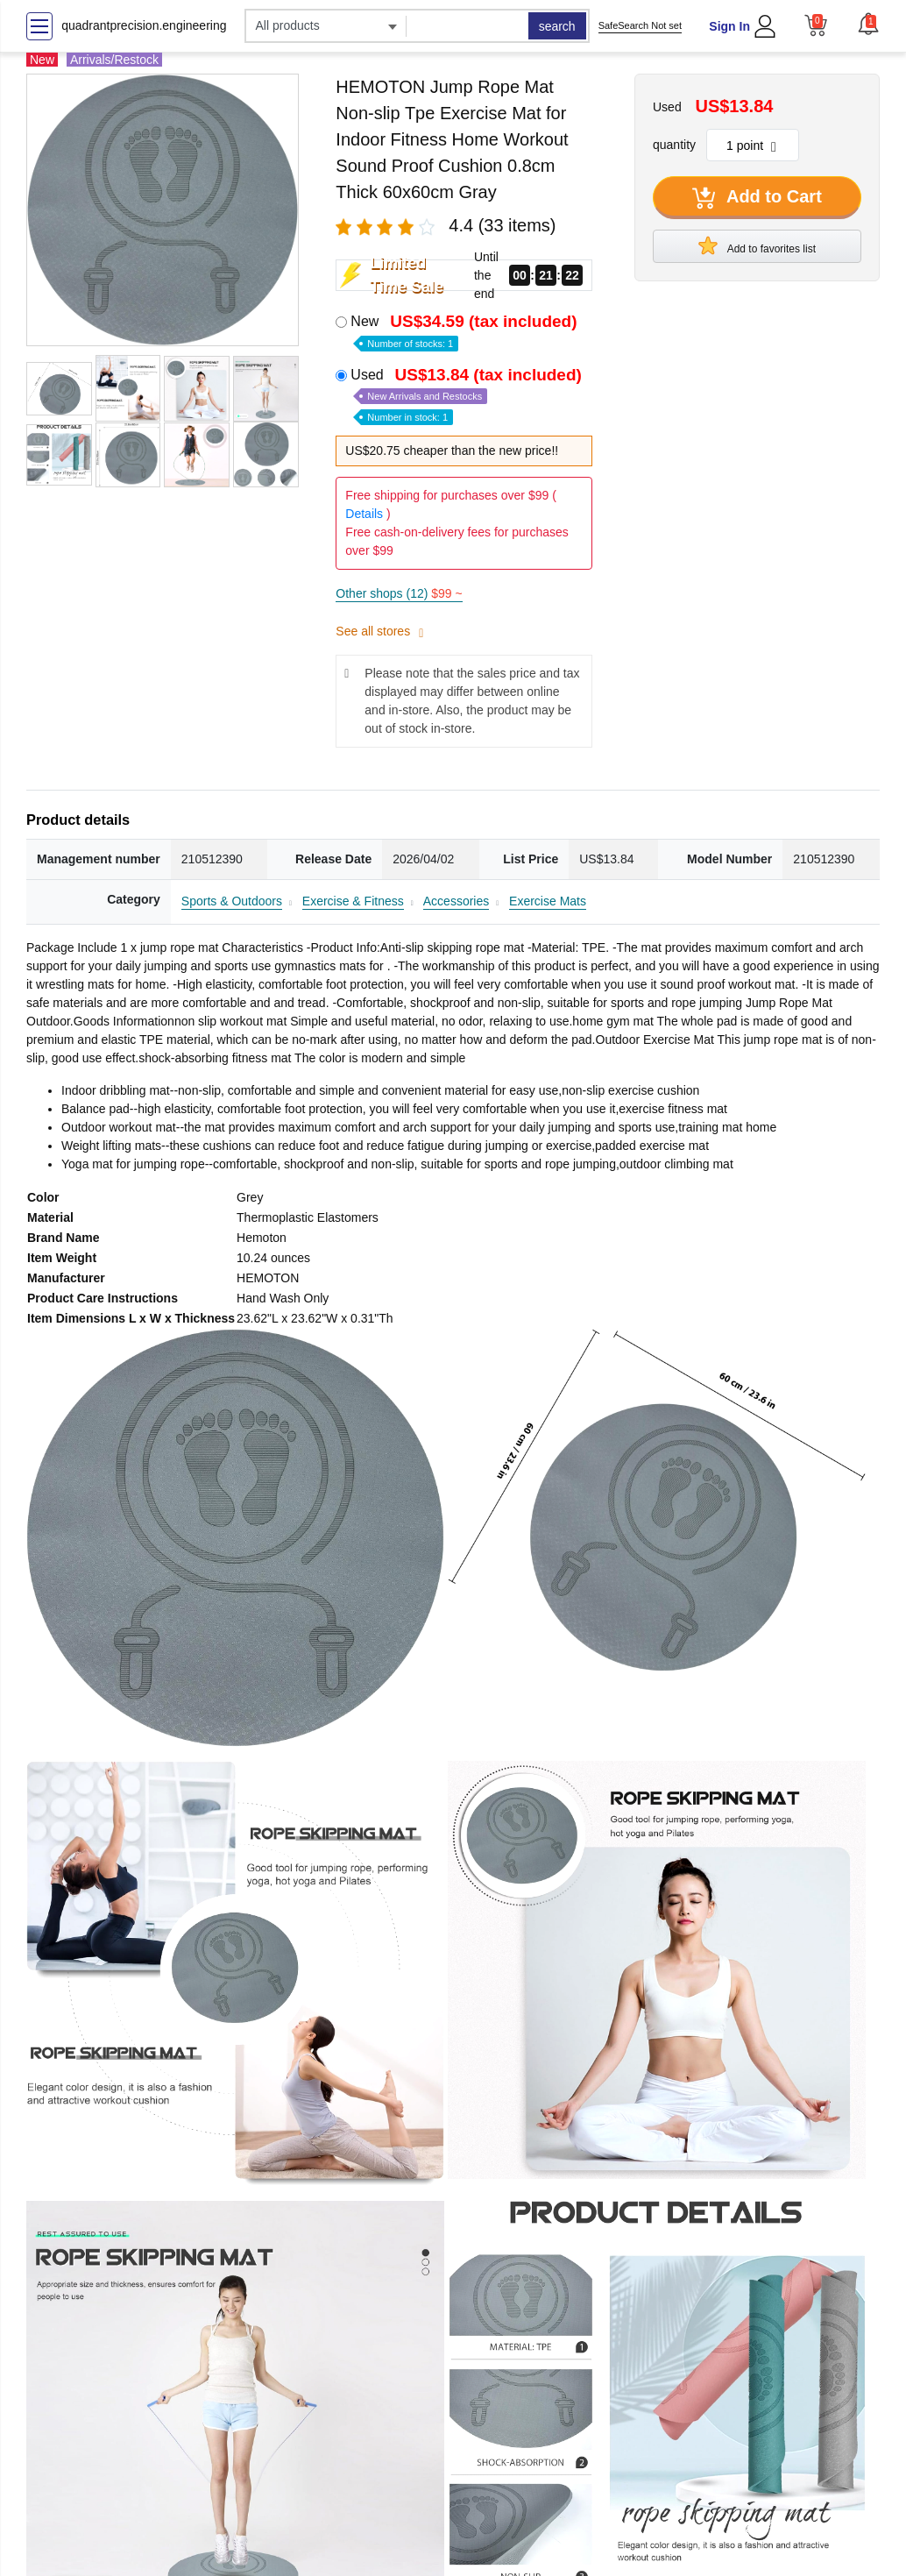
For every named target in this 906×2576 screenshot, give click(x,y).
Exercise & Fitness (353, 901)
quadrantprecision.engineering (143, 25)
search (557, 26)
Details (364, 514)
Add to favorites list (757, 245)
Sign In (729, 26)
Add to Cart (757, 198)
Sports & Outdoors (231, 901)
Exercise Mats (547, 901)
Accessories (456, 901)
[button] (868, 23)
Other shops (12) (399, 593)
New (465, 331)
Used (467, 394)
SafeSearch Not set (640, 25)
